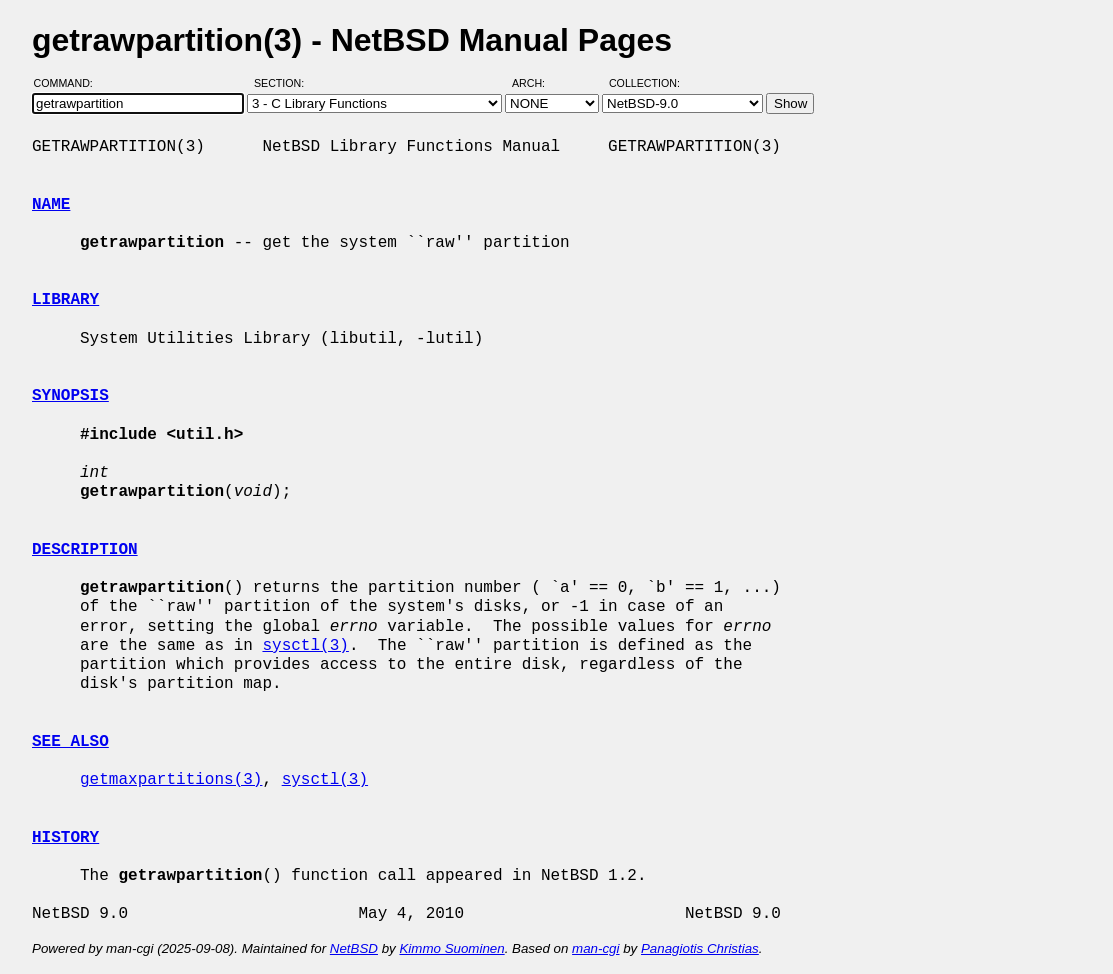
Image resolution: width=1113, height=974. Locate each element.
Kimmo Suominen (451, 948)
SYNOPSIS (70, 396)
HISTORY (65, 838)
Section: (283, 83)
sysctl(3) (305, 646)
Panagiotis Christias (700, 948)
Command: (69, 83)
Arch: (537, 83)
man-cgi (595, 948)
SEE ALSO (70, 742)
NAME (51, 205)
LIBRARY (65, 300)
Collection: (644, 83)
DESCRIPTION (85, 550)
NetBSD (354, 948)
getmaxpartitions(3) (171, 780)
